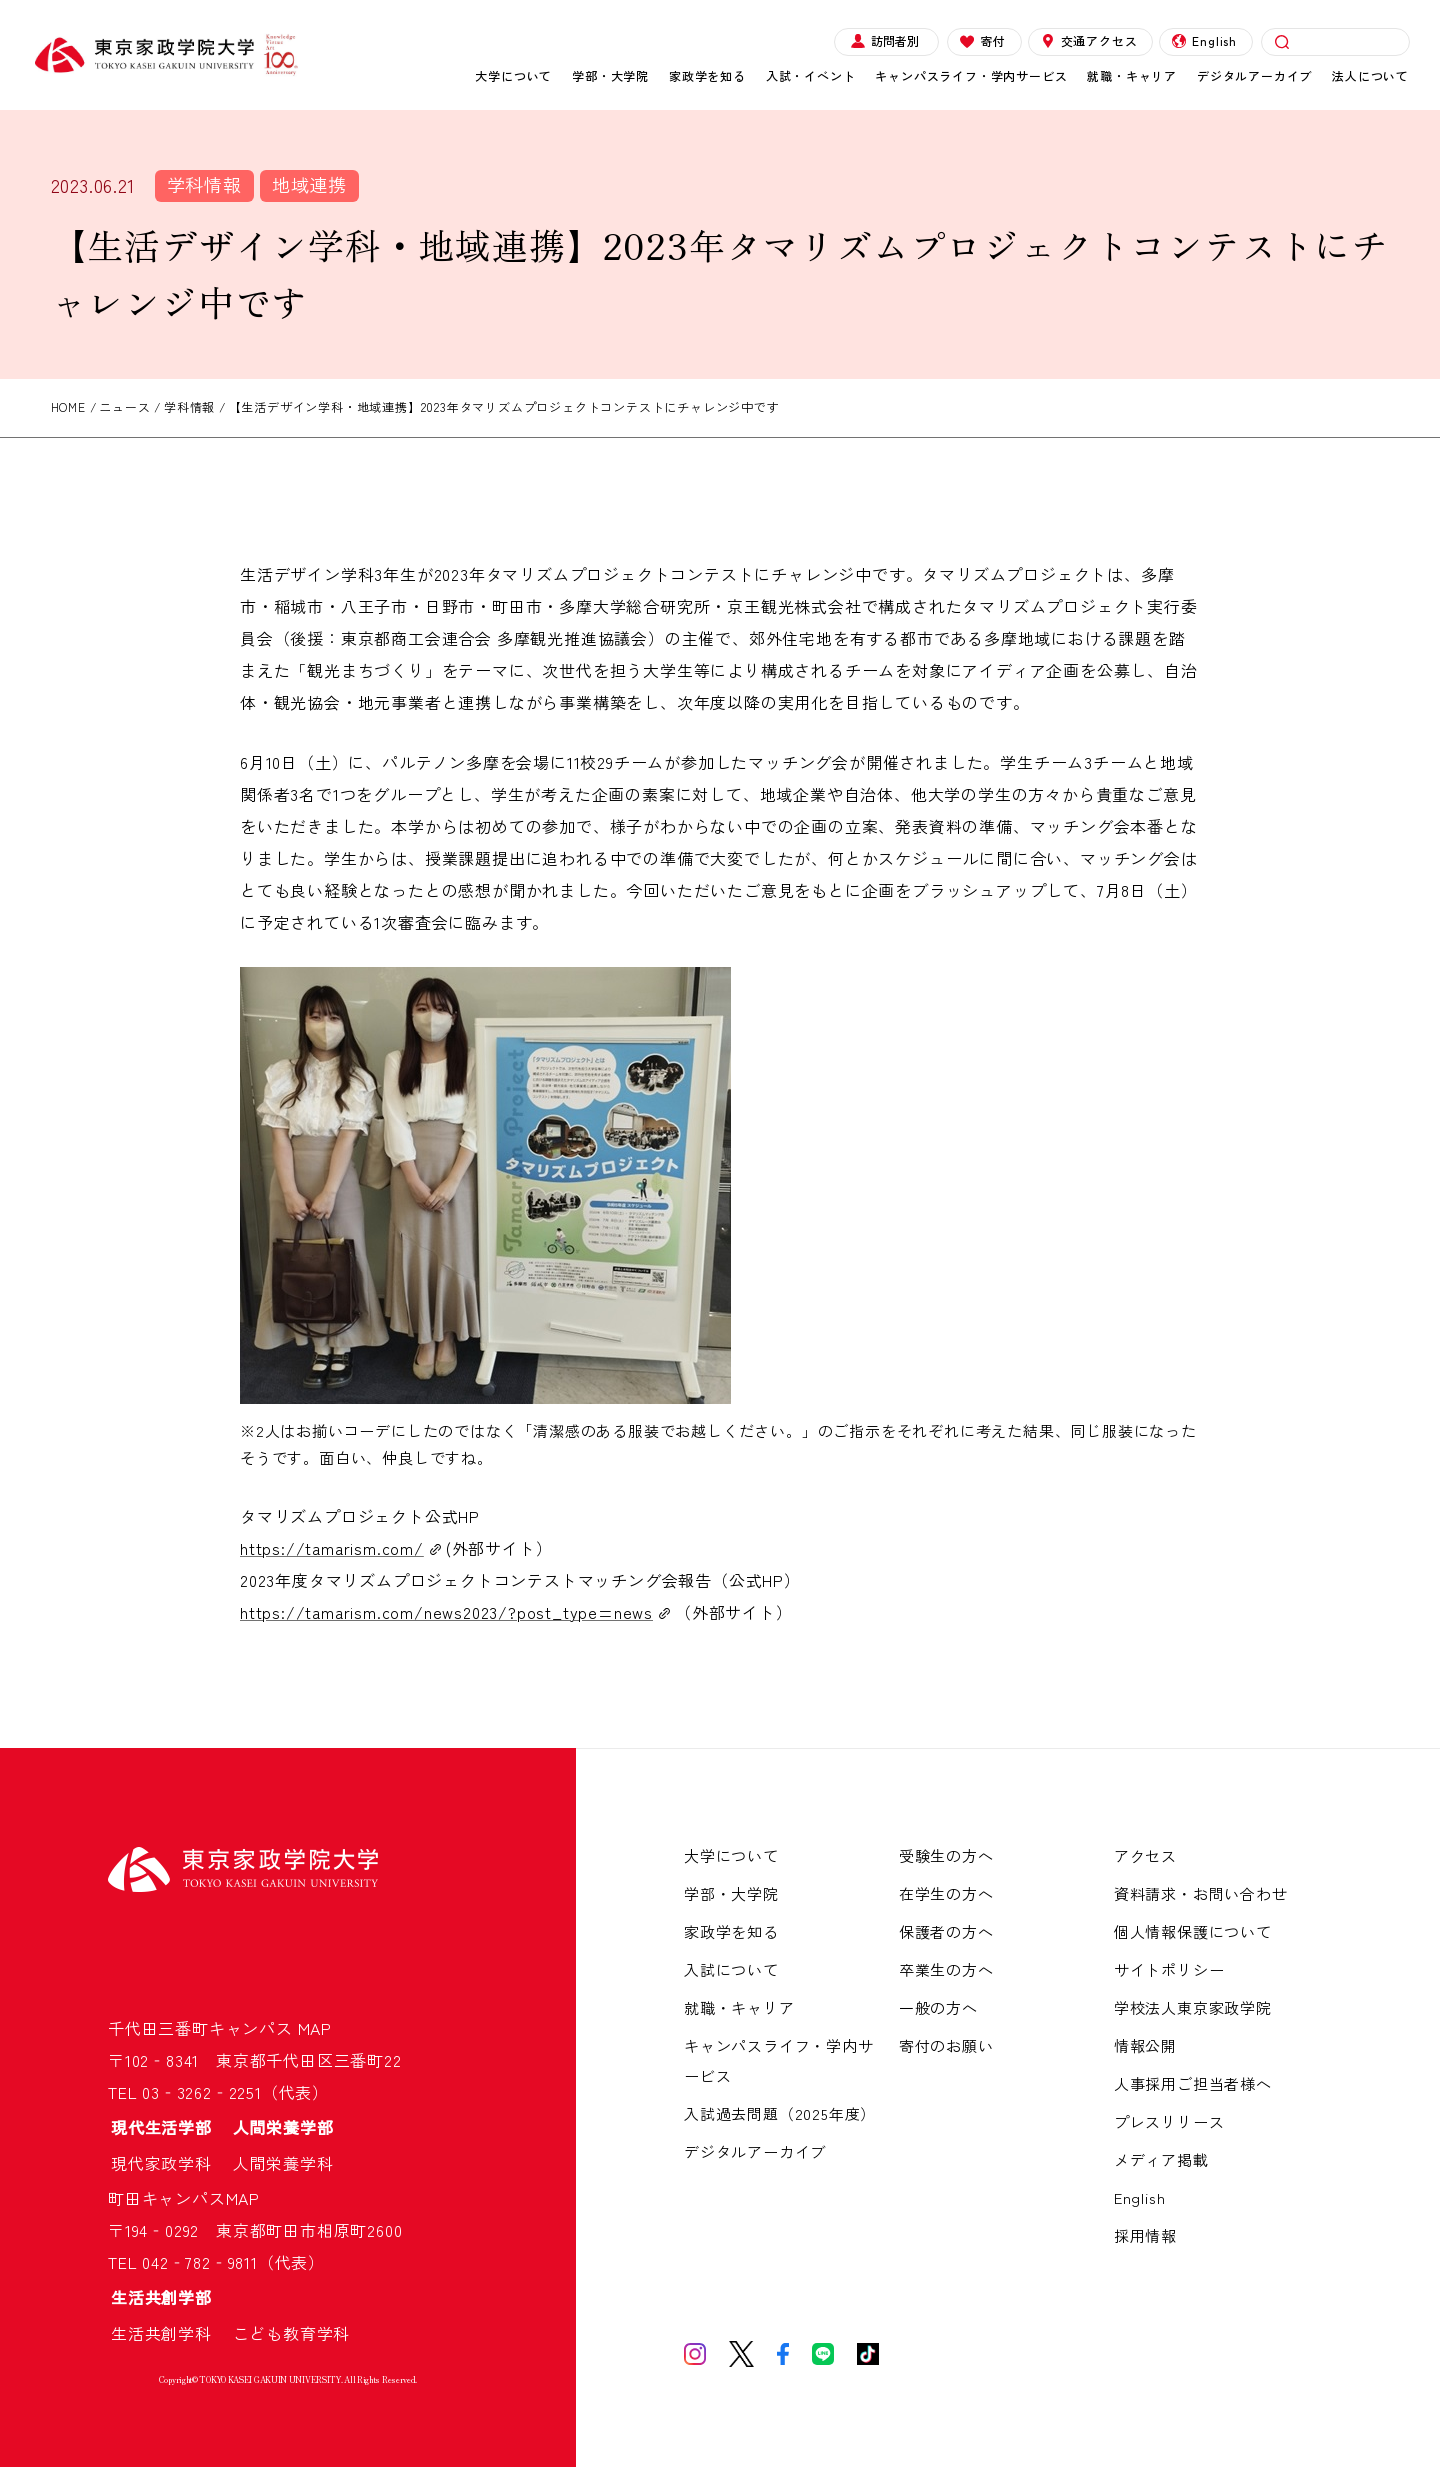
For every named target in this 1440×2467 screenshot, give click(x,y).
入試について (731, 1969)
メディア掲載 (1161, 2159)
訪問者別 (885, 40)
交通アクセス (1089, 40)
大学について (513, 75)
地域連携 (309, 184)
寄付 (983, 40)
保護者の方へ (946, 1931)
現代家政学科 (170, 2163)
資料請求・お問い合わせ (1201, 1893)
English (1204, 40)
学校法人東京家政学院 (1193, 2007)
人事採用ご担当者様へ (1193, 2083)
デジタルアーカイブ (1254, 75)
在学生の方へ (946, 1893)
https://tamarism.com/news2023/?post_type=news (446, 1612)
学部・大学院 (610, 75)
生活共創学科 (170, 2333)
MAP (315, 2028)
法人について (1370, 75)
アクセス (1145, 1855)
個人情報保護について (1193, 1931)
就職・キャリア (1132, 75)
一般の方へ (938, 2007)
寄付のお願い (946, 2045)
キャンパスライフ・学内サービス (971, 75)
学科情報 (204, 184)
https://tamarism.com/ (332, 1548)
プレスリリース (1169, 2121)
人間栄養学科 (283, 2163)
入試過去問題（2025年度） (780, 2113)
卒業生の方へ (946, 1969)
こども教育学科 (292, 2333)
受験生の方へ (946, 1855)
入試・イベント (811, 75)
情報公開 (1145, 2045)
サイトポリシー (1169, 1969)
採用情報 (1145, 2235)
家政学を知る (707, 75)
